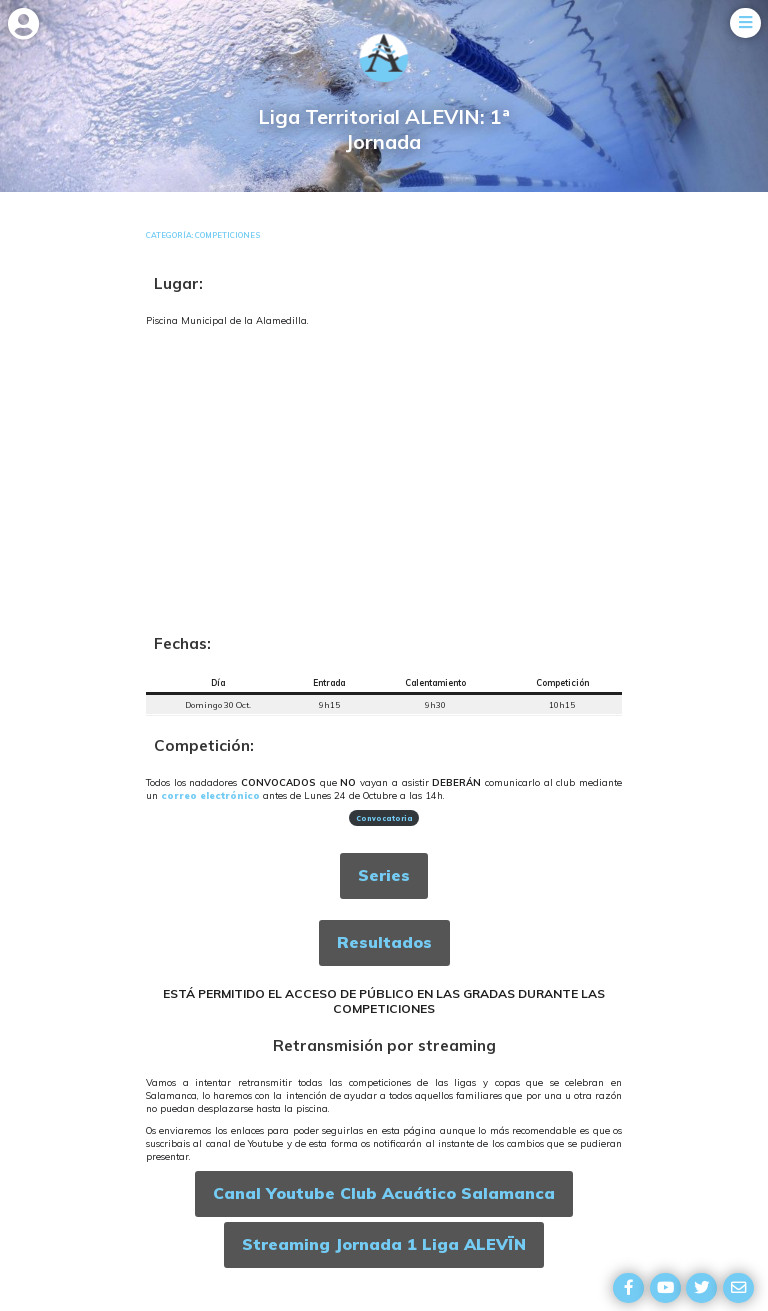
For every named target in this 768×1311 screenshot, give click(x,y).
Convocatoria (384, 818)
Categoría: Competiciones (203, 235)
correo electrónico (210, 795)
